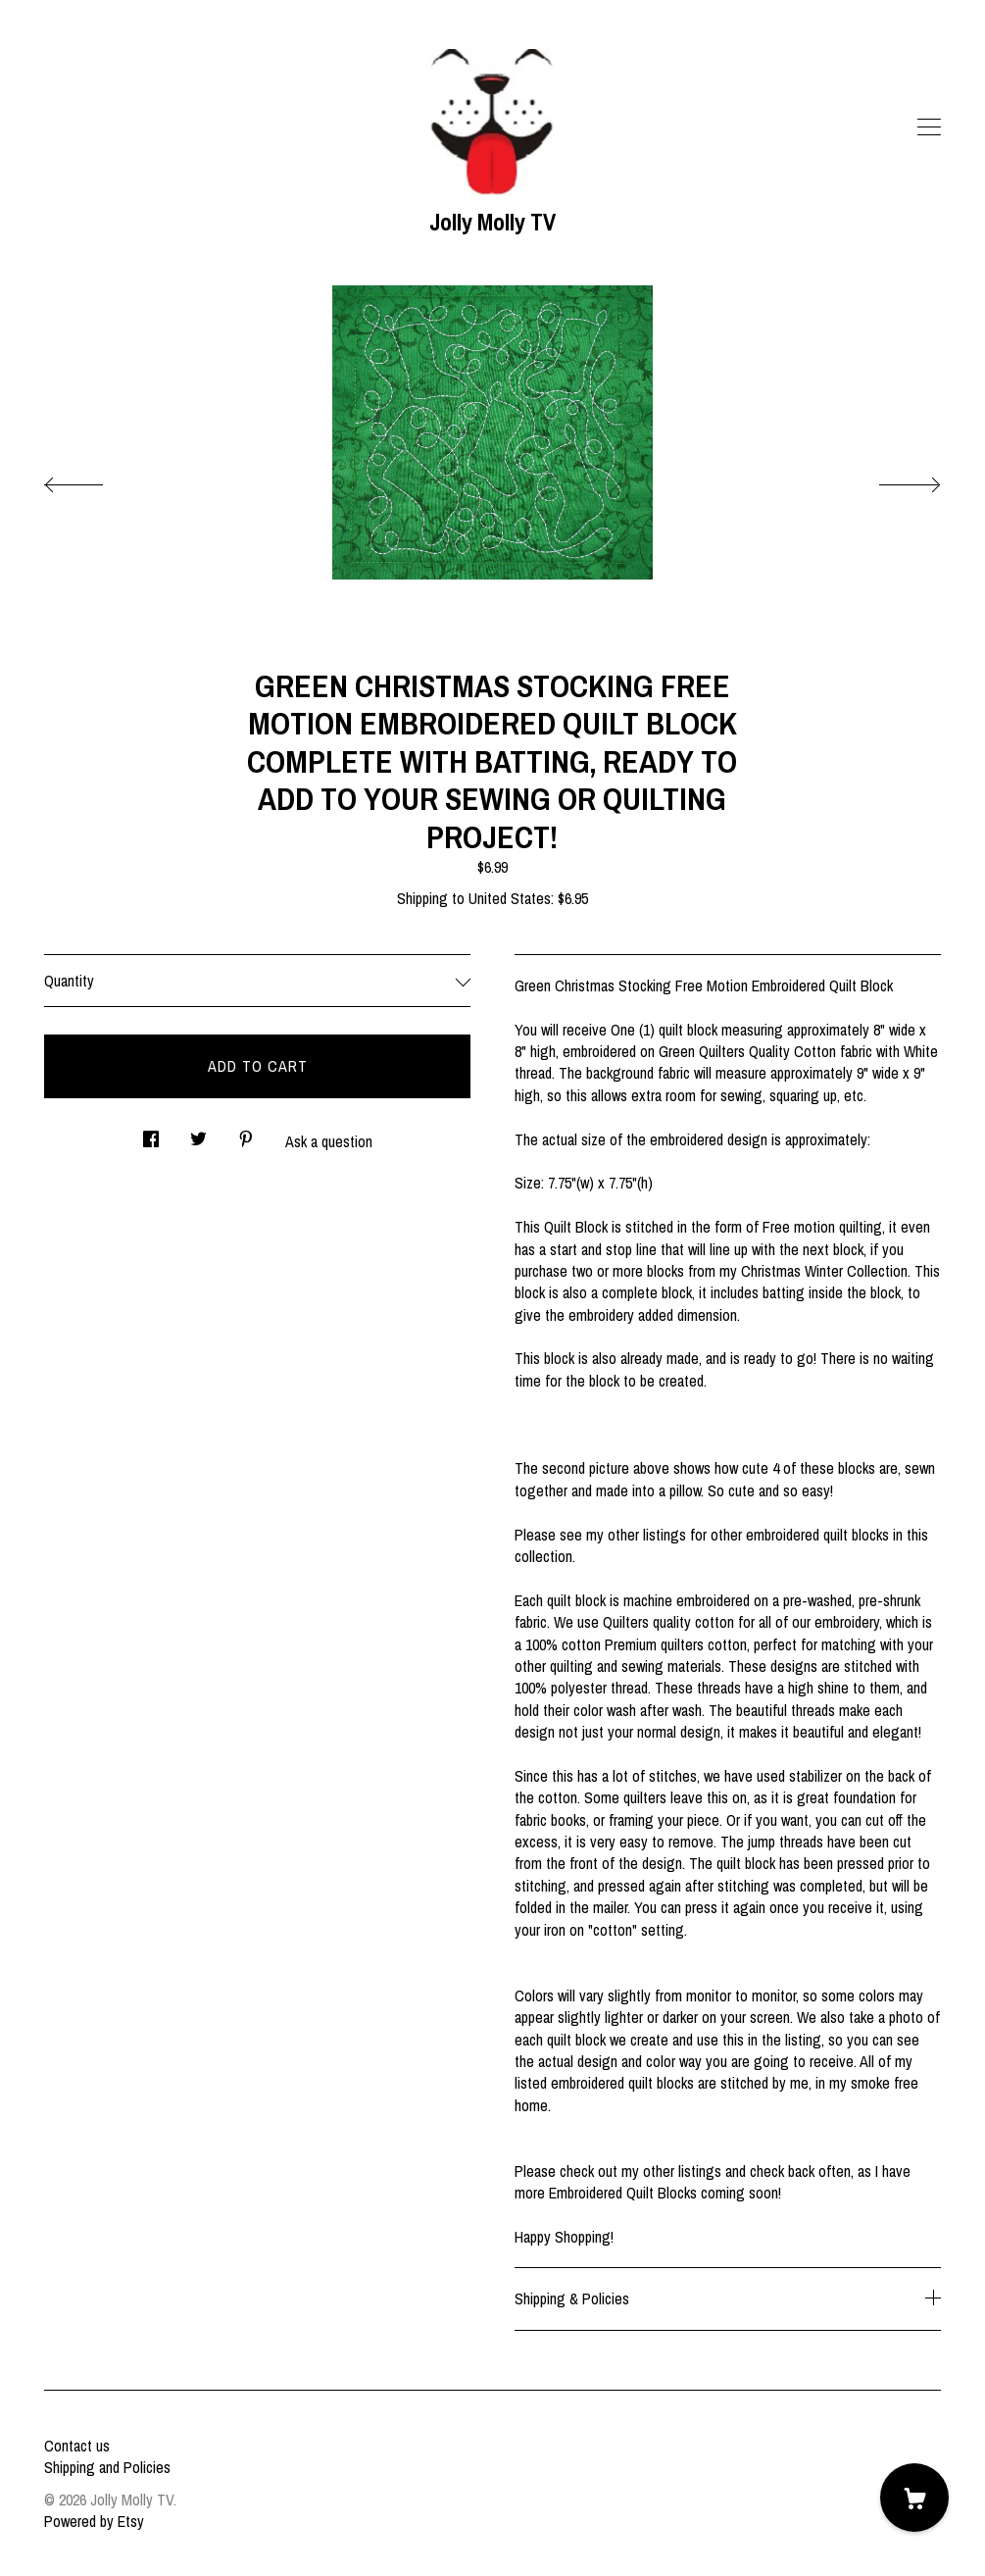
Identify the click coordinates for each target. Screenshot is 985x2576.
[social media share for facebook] (151, 1134)
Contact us (77, 2445)
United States (509, 898)
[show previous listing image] (93, 479)
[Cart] (914, 2497)
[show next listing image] (892, 479)
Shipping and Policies (107, 2467)
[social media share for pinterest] (246, 1134)
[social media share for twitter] (198, 1134)
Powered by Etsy (94, 2521)
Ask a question (328, 1141)
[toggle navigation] (929, 127)
